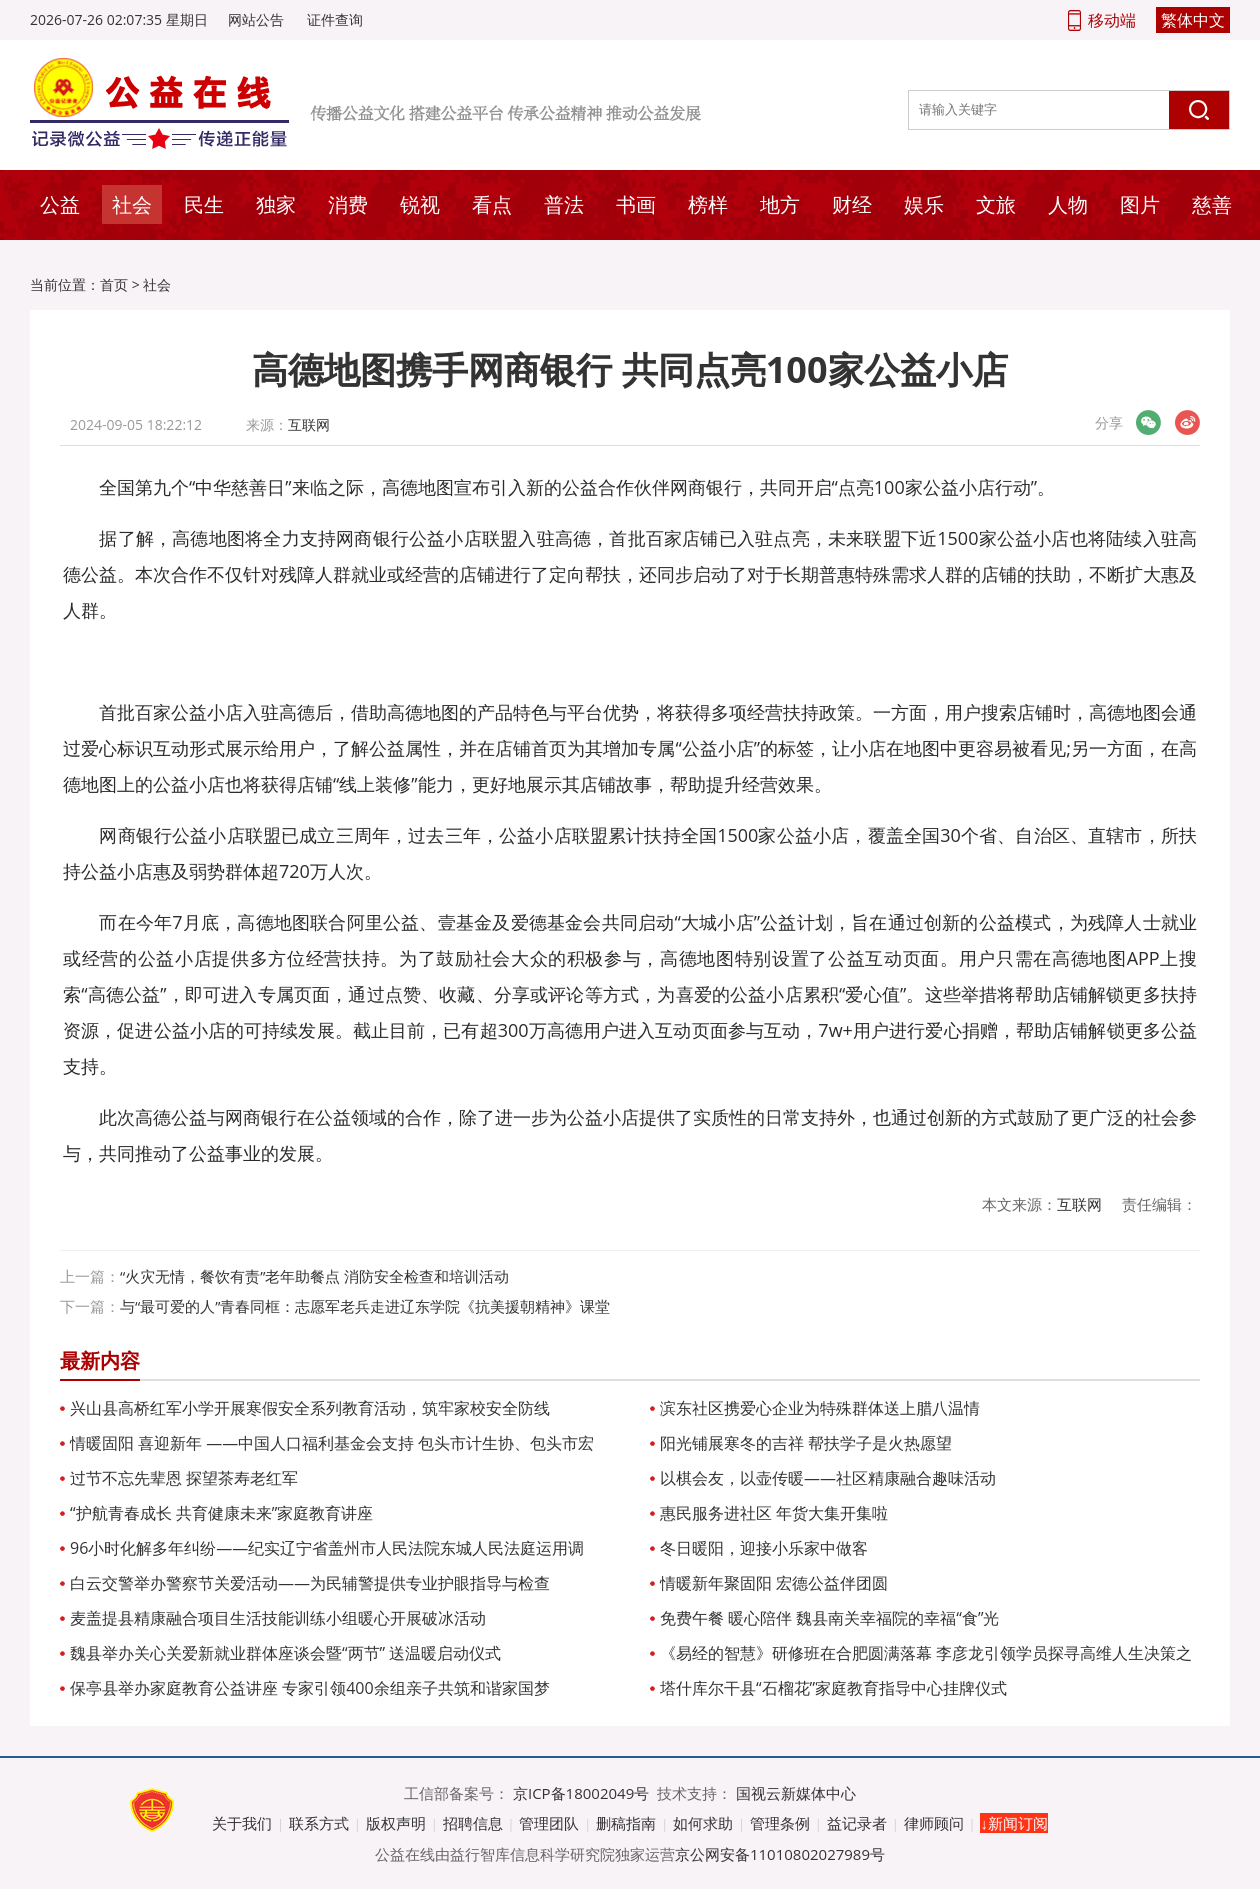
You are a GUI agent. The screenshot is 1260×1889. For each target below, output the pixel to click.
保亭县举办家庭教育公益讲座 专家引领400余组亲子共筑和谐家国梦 (310, 1688)
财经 (852, 204)
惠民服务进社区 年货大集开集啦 (774, 1513)
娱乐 (924, 204)
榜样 (708, 204)
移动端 (1112, 20)
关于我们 (242, 1823)
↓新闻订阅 (1014, 1823)
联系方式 (319, 1823)
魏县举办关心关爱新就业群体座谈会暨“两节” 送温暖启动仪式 (285, 1653)
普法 (564, 204)
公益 (60, 204)
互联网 (309, 424)
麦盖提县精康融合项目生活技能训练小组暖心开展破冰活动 (278, 1618)
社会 (132, 204)
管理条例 (780, 1823)
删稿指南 (626, 1823)
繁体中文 (1193, 20)
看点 (492, 204)
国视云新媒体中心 (796, 1793)
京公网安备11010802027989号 (780, 1854)
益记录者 (857, 1823)
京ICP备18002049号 (581, 1793)
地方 (780, 204)
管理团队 (549, 1823)
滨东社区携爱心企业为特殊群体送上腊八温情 (820, 1408)
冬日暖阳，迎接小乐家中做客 (764, 1548)
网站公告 (256, 19)
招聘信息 (473, 1823)
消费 (348, 204)
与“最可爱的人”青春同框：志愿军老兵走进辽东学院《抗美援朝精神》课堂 (365, 1306)
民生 (204, 204)
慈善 (1212, 204)
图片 (1140, 204)
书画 (636, 204)
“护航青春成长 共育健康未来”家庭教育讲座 (221, 1513)
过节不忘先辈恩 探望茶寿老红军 (184, 1478)
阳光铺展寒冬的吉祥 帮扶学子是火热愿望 (806, 1443)
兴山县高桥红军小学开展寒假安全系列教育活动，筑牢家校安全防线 (310, 1408)
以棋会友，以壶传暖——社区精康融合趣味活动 (828, 1478)
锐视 (420, 204)
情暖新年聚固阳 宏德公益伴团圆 (774, 1583)
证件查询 (335, 19)
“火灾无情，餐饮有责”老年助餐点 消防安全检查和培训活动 (314, 1276)
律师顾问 (934, 1823)
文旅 (996, 204)
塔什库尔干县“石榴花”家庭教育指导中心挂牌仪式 (833, 1688)
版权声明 (396, 1823)
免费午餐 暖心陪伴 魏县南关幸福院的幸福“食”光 (829, 1618)
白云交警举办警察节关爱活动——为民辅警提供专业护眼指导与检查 (310, 1583)
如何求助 (703, 1823)
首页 (114, 284)
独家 (276, 204)
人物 (1068, 204)
